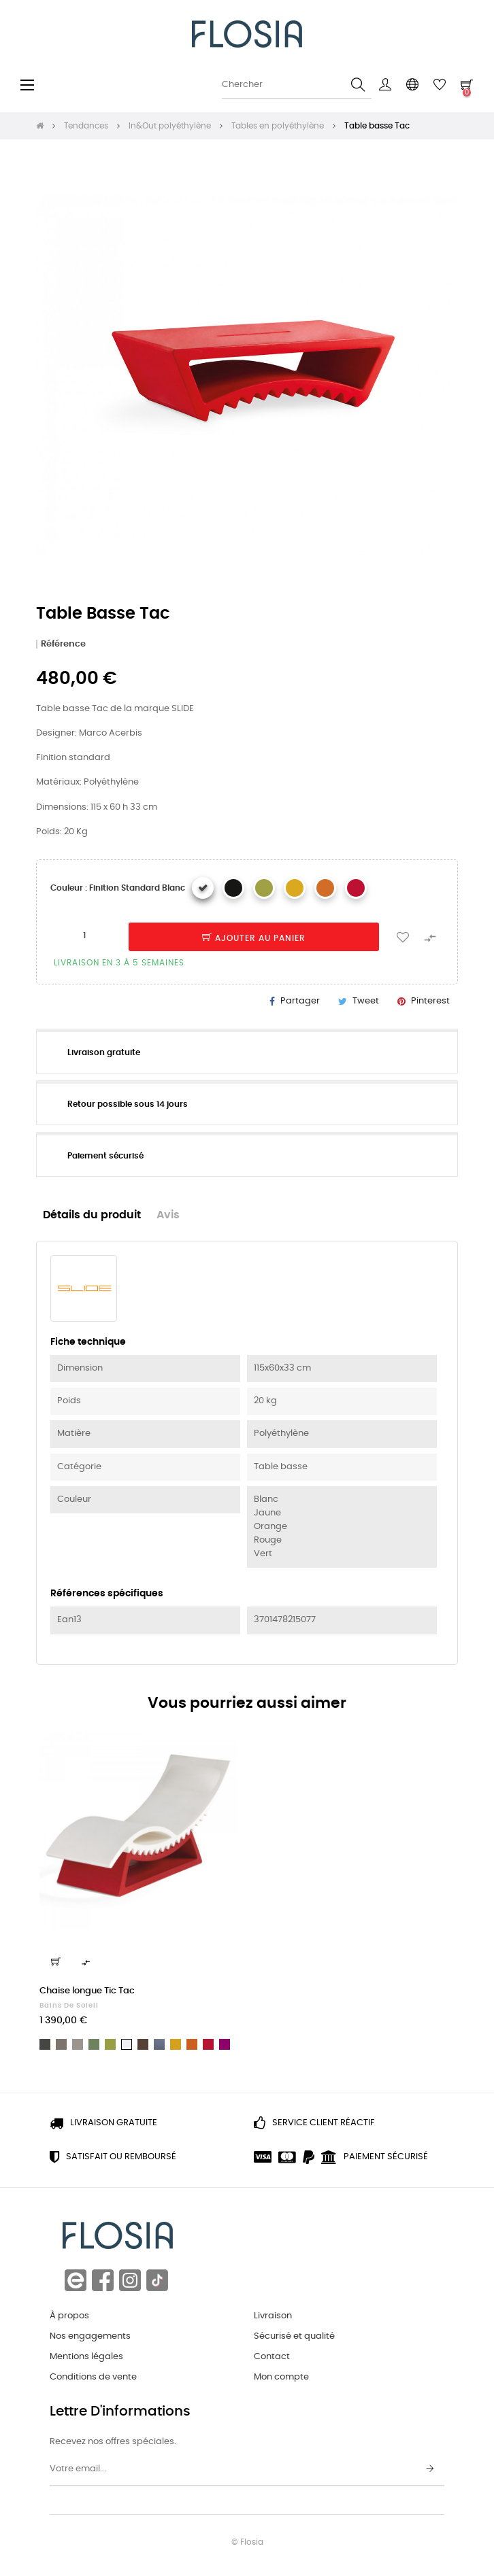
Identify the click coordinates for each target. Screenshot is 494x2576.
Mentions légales (86, 2356)
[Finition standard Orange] (325, 888)
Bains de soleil (69, 2005)
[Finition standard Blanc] (203, 888)
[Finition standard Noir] (233, 888)
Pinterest (430, 1001)
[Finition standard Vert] (264, 888)
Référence (63, 644)
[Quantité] (84, 936)
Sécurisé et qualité (294, 2336)
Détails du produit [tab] (92, 1215)
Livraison (273, 2316)
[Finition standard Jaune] (295, 888)
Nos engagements (90, 2336)
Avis (168, 1215)
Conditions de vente (93, 2377)
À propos (69, 2316)
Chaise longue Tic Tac (87, 1991)
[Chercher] (297, 85)
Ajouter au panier (254, 938)
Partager (300, 1001)
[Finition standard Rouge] (356, 888)
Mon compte (281, 2377)
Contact (272, 2356)
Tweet (365, 1001)
